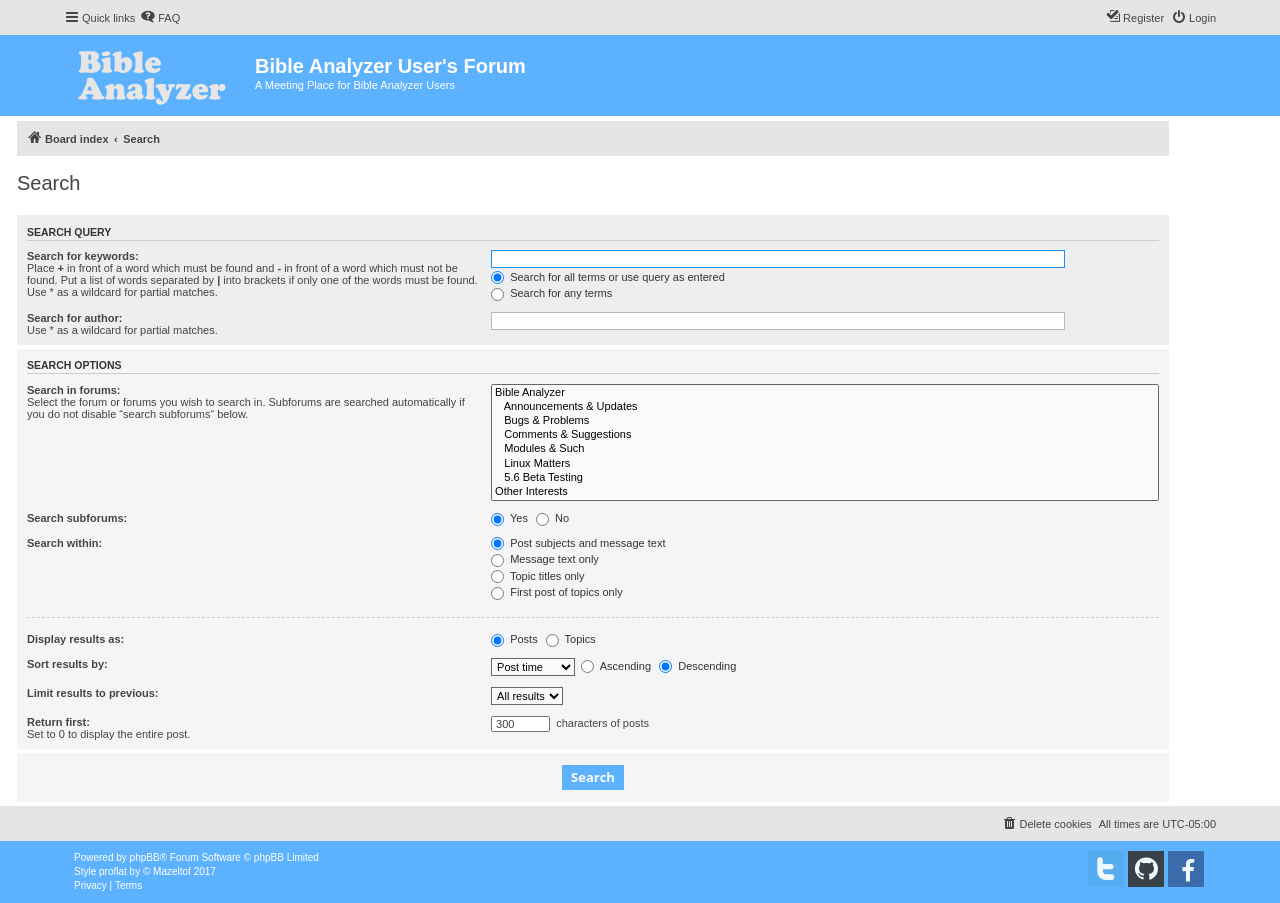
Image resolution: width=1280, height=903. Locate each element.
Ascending (616, 666)
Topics (571, 639)
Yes (509, 518)
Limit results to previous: (92, 693)
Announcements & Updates (825, 407)
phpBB (145, 857)
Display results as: (75, 639)
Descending (697, 666)
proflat (113, 871)
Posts (514, 639)
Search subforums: (77, 518)
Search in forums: (74, 390)
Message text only (545, 559)
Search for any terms (551, 293)
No (552, 518)
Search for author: (74, 318)
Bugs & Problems (825, 421)
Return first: (58, 722)
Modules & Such (825, 449)
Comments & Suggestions (825, 435)
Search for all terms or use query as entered (608, 277)
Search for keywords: (83, 256)
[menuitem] (160, 18)
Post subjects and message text (578, 543)
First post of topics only (557, 592)
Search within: (64, 543)
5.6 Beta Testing (825, 478)
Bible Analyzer (825, 393)
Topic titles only (537, 576)
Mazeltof (172, 871)
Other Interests (825, 492)
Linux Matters (825, 464)
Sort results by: (67, 664)
